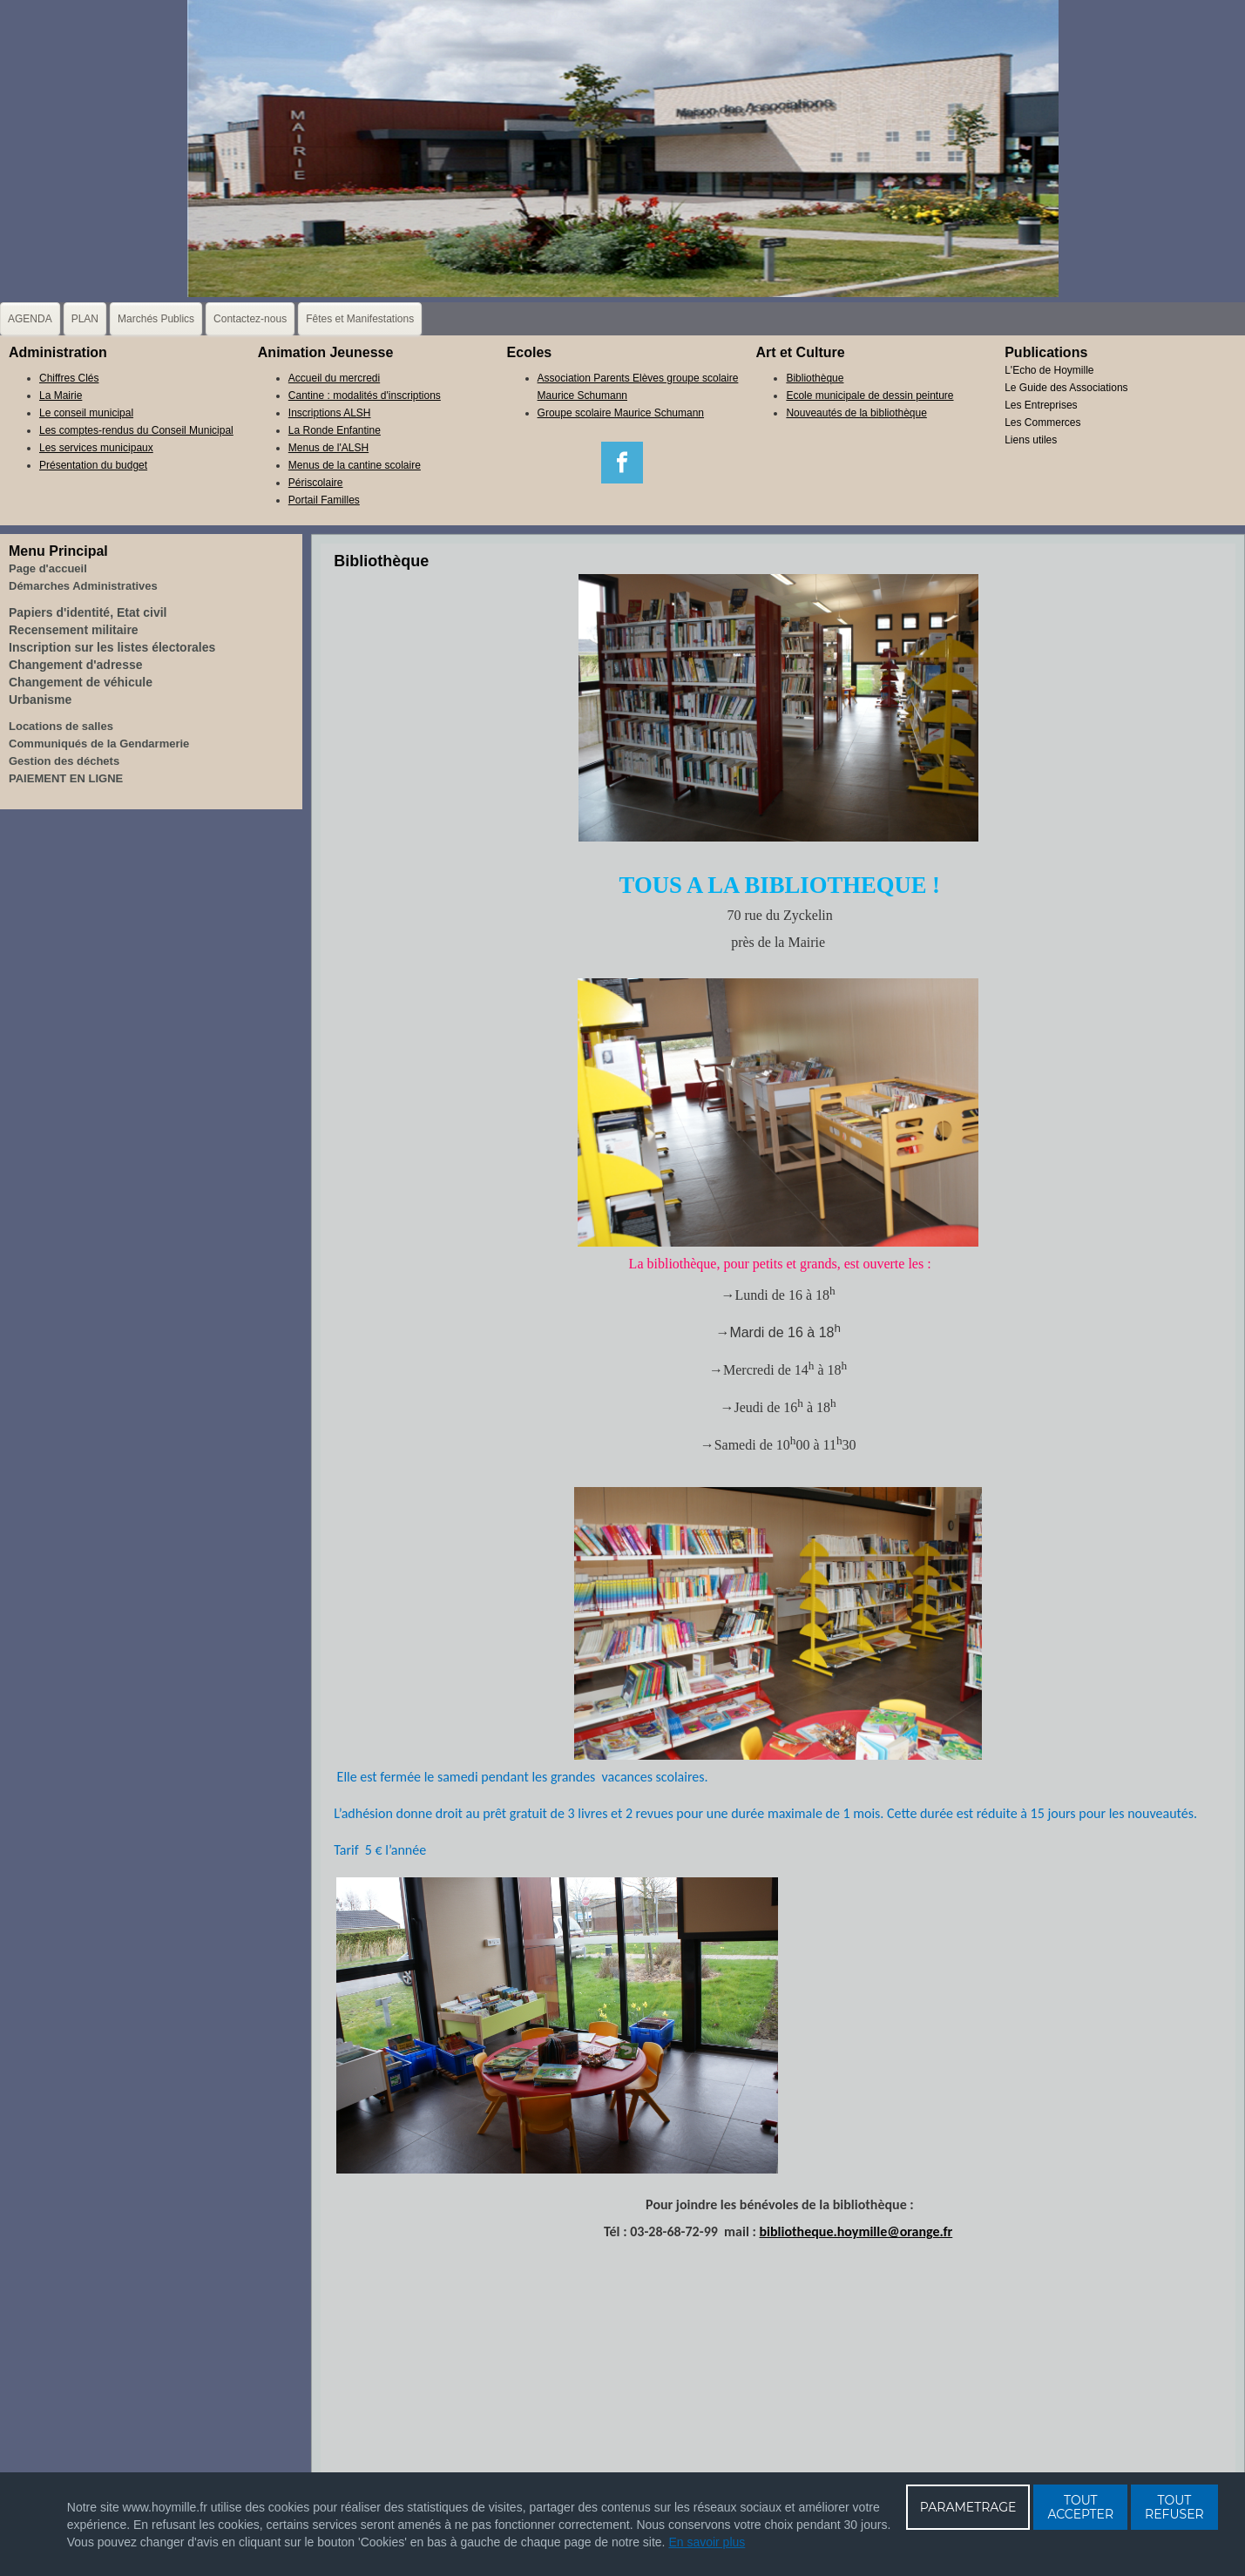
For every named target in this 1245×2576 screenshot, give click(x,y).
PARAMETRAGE (968, 2507)
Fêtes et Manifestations (360, 319)
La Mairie (60, 395)
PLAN (84, 319)
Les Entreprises (1041, 405)
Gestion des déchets (64, 760)
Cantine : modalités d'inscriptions (364, 395)
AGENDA (30, 319)
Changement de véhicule (80, 682)
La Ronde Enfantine (334, 430)
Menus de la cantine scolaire (354, 465)
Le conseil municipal (86, 413)
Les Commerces (1042, 422)
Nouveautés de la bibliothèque (856, 413)
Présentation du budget (93, 465)
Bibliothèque (814, 378)
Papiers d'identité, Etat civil (88, 612)
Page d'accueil (48, 568)
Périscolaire (315, 483)
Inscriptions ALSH (329, 413)
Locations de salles (61, 726)
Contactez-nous (250, 319)
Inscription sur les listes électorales (112, 647)
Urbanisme (40, 700)
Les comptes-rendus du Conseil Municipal (136, 430)
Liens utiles (1031, 440)
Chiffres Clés (68, 378)
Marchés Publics (156, 319)
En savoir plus (706, 2542)
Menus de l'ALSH (328, 448)
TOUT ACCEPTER (1080, 2507)
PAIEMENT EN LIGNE (66, 778)
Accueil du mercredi (334, 378)
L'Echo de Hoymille (1049, 370)
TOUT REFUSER (1174, 2507)
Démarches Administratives (83, 585)
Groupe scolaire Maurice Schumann (621, 413)
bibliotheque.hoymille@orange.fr (856, 2231)
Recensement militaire (74, 630)
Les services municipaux (96, 448)
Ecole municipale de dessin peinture (869, 395)
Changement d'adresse (76, 665)
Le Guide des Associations (1066, 388)
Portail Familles (324, 500)
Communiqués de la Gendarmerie (99, 743)
